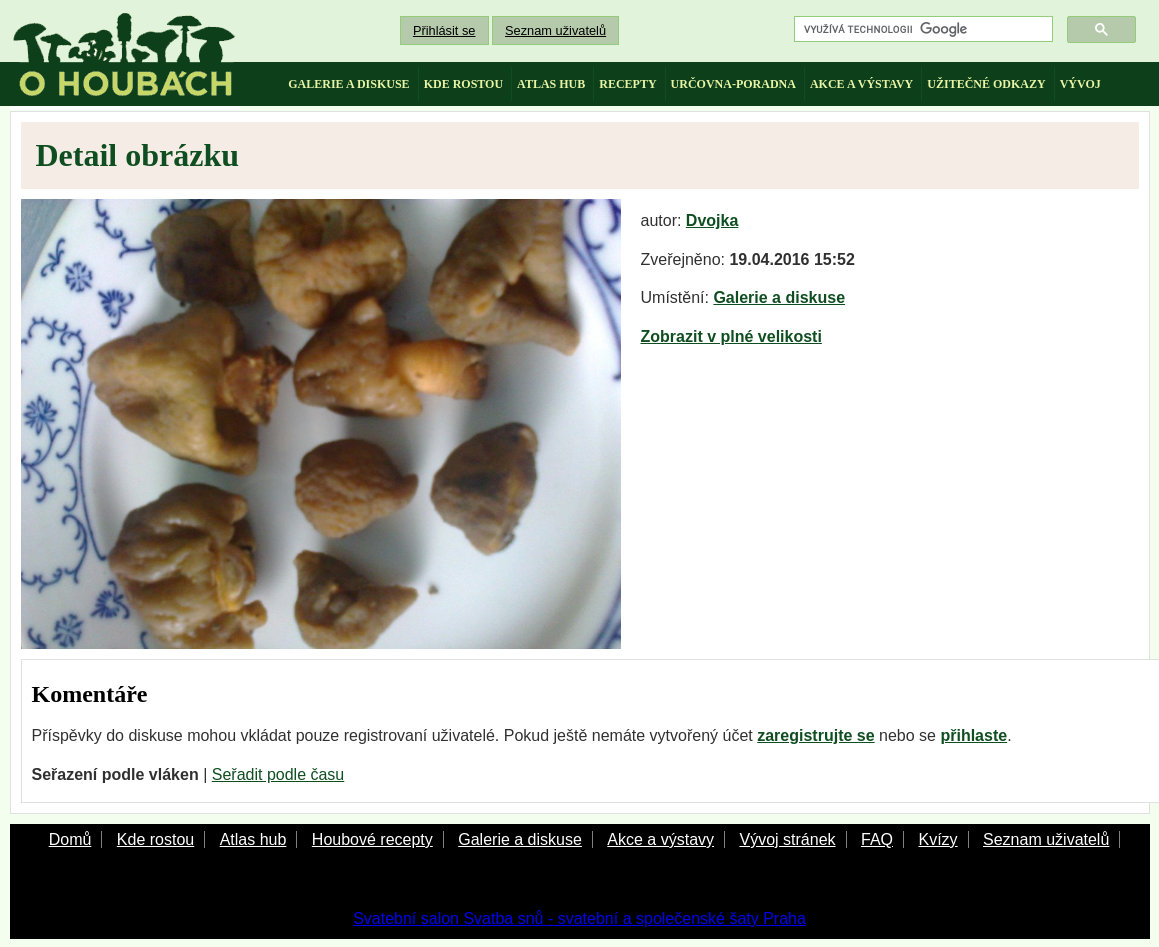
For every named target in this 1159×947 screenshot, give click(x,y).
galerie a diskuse (348, 84)
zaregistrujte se (815, 735)
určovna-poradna (733, 84)
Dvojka (712, 220)
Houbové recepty (372, 839)
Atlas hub (253, 839)
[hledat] (921, 29)
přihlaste (973, 735)
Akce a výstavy (660, 839)
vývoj (1080, 84)
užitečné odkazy (986, 84)
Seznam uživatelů (555, 30)
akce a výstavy (861, 84)
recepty (627, 84)
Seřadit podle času (278, 774)
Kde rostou (155, 839)
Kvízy (937, 839)
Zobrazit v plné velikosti (731, 336)
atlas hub (551, 84)
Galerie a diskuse (779, 297)
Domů (70, 839)
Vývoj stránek (787, 839)
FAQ (877, 839)
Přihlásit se (444, 30)
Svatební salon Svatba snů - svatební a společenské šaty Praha (579, 918)
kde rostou (463, 84)
